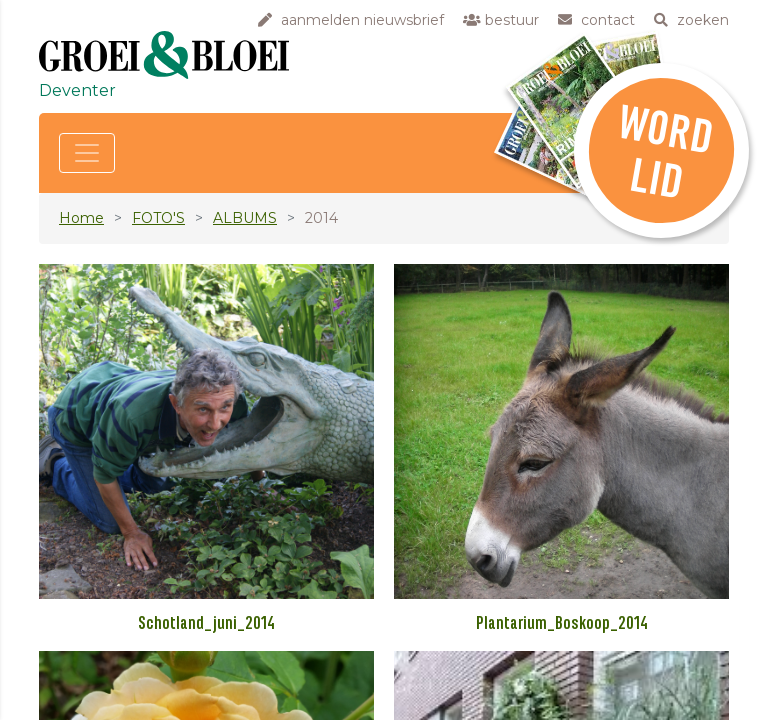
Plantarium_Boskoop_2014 (562, 624)
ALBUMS (245, 218)
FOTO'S (158, 218)
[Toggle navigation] (87, 153)
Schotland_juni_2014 (206, 624)
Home (81, 218)
